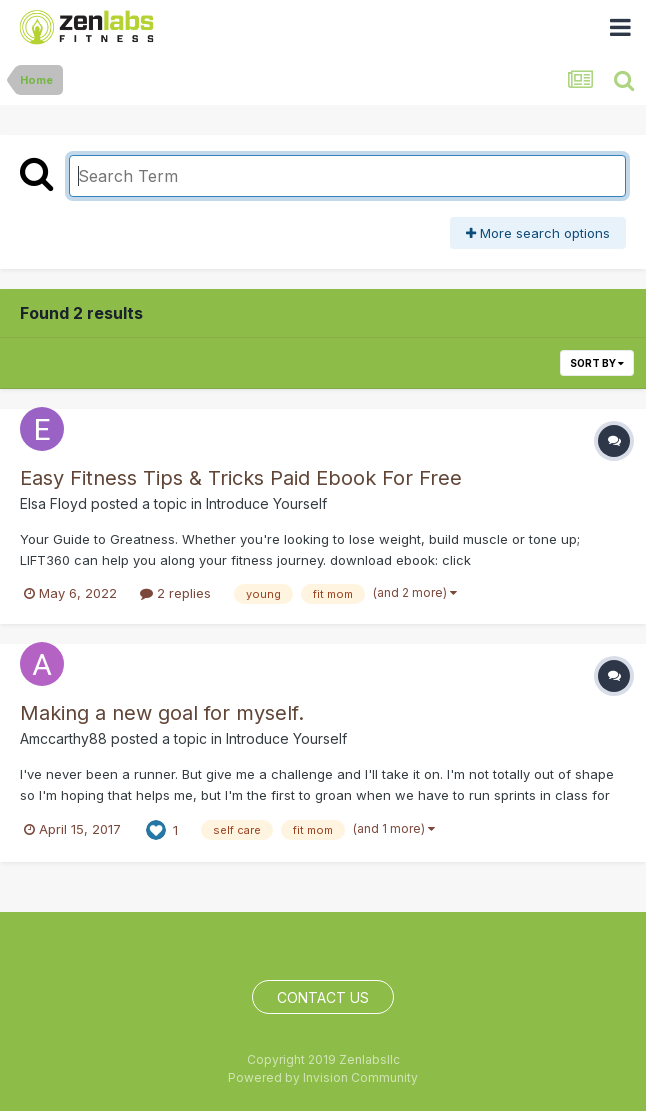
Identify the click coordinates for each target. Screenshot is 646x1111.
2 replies (175, 593)
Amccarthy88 (63, 738)
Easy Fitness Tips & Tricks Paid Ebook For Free (241, 478)
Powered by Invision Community (323, 1077)
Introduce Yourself (266, 503)
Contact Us (323, 997)
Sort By (597, 363)
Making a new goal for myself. (162, 713)
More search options (538, 233)
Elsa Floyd (53, 503)
